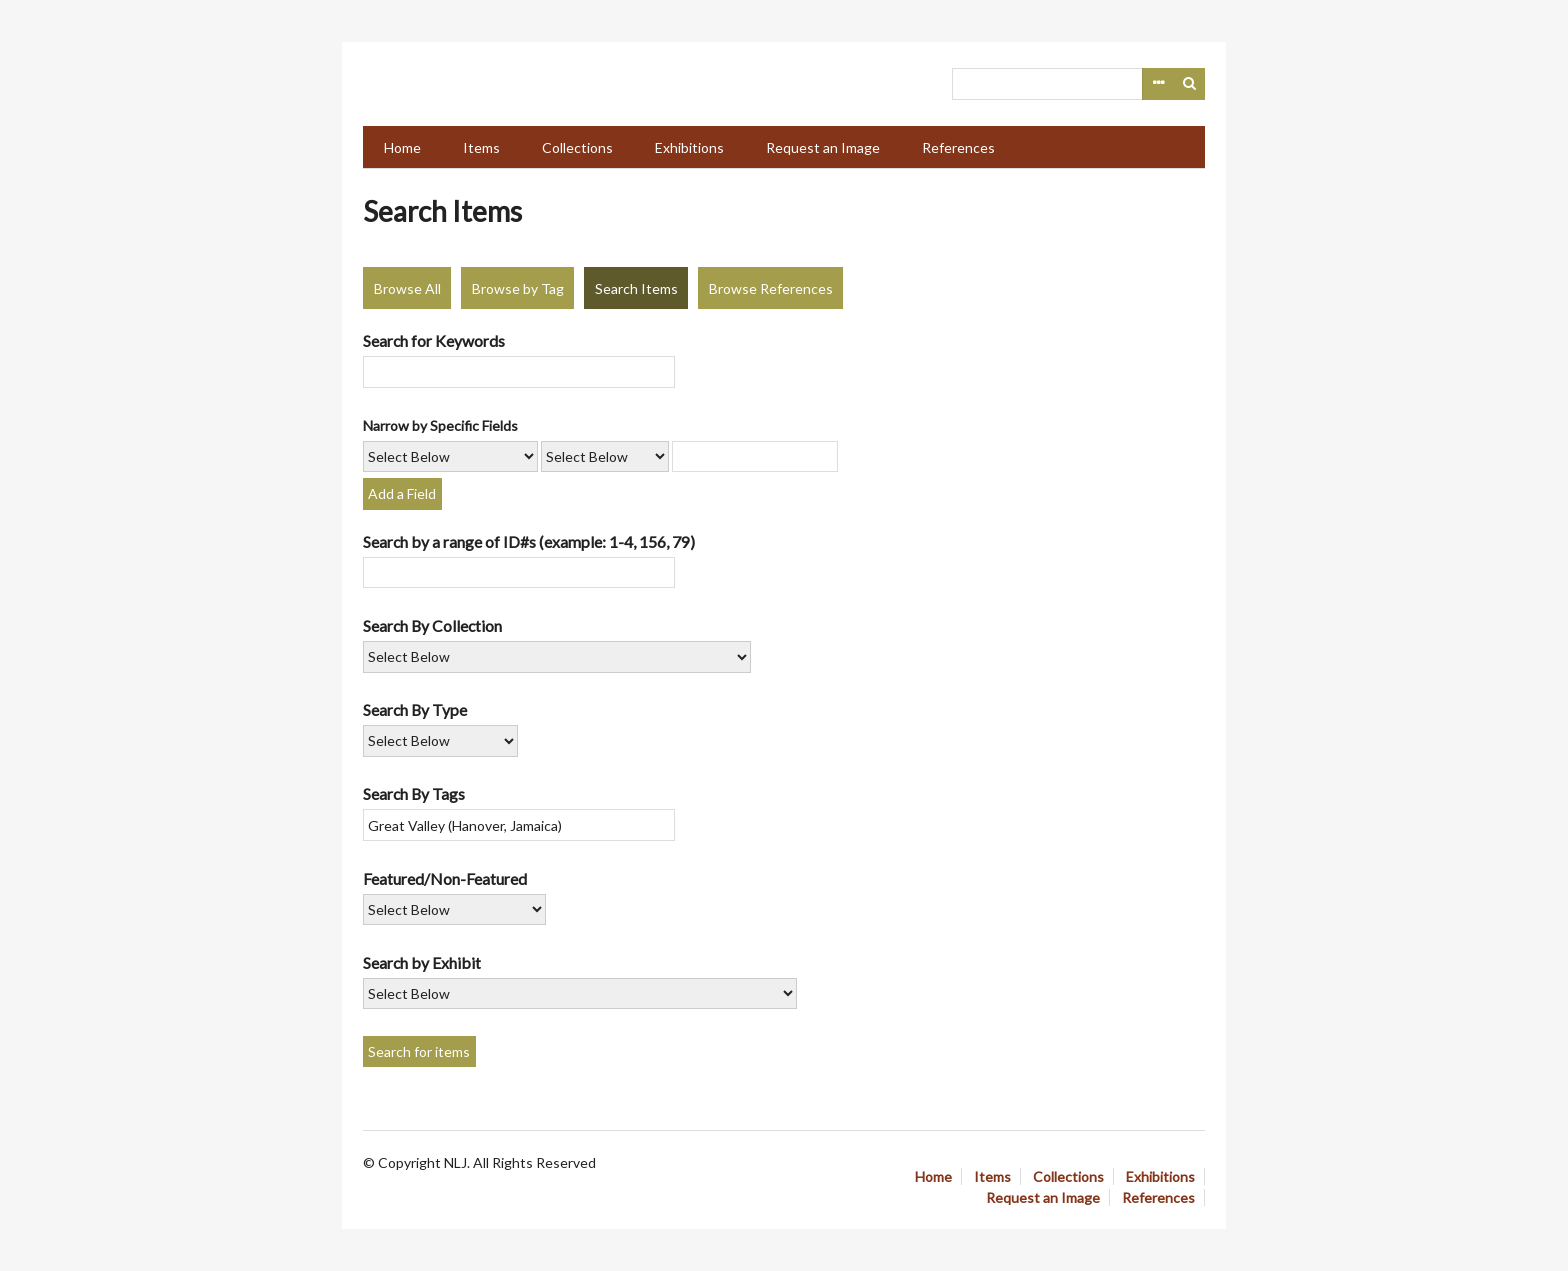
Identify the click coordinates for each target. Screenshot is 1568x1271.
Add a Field (402, 493)
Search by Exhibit (422, 962)
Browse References (771, 288)
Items (481, 147)
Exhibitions (689, 147)
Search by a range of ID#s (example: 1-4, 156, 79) (529, 541)
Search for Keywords (434, 340)
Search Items (636, 288)
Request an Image (823, 147)
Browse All (407, 288)
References (958, 147)
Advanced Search (1158, 84)
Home (402, 147)
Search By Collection (432, 625)
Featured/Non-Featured (445, 878)
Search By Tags (414, 793)
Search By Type (415, 709)
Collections (577, 147)
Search (1190, 84)
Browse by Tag (518, 288)
